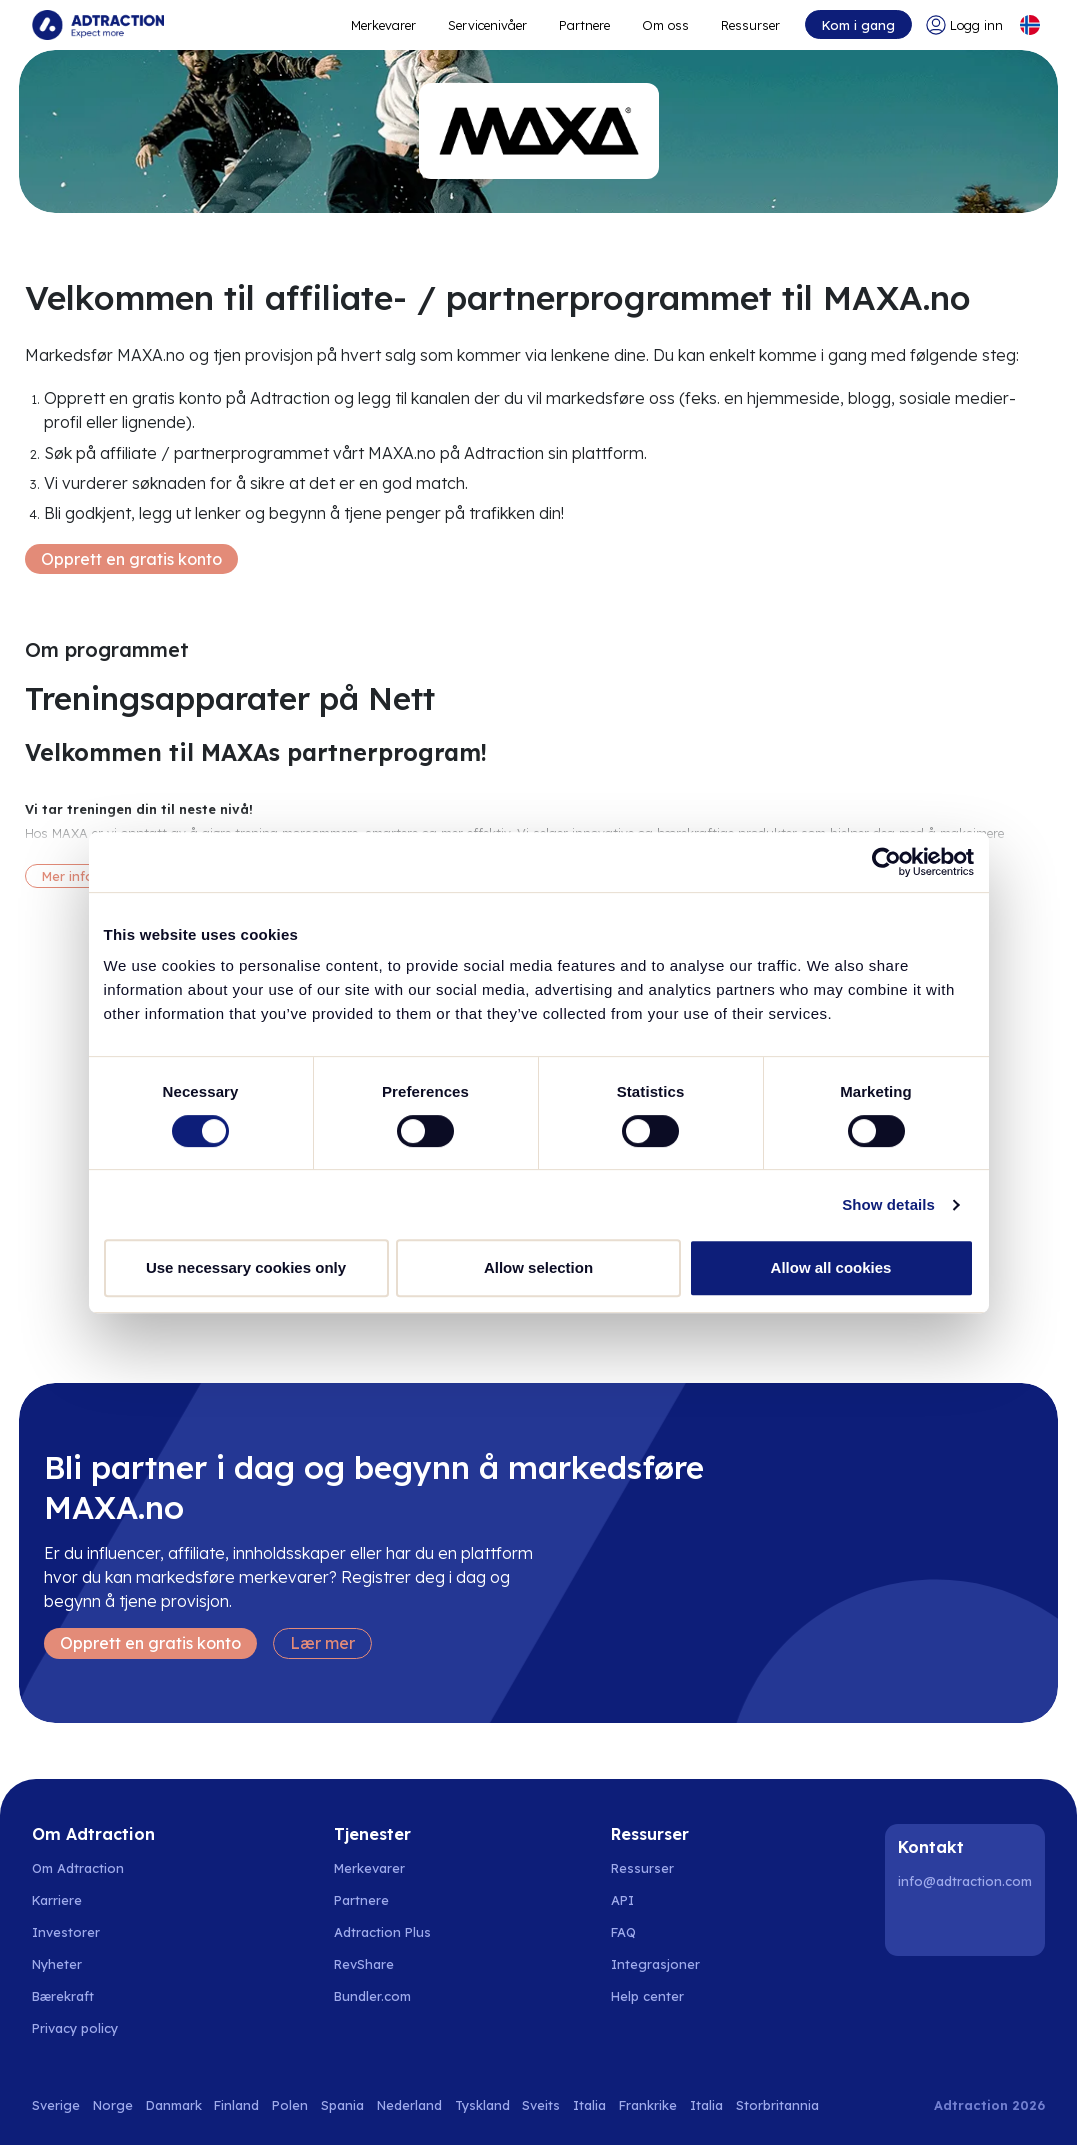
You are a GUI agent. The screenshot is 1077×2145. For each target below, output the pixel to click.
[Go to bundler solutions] (383, 1996)
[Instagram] (968, 1924)
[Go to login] (964, 25)
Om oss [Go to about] (665, 25)
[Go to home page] (98, 25)
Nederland (409, 2105)
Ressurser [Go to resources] (750, 25)
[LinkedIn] (917, 1924)
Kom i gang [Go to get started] (858, 25)
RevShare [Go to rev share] (364, 1964)
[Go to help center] (658, 1996)
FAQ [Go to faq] (623, 1932)
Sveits (541, 2105)
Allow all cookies (831, 1267)
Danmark (174, 2105)
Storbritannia (777, 2105)
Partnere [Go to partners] (361, 1900)
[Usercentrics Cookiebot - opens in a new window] (886, 862)
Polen (290, 2105)
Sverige (56, 2105)
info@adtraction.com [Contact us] (965, 1881)
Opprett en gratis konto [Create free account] (131, 559)
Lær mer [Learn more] (322, 1643)
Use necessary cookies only (246, 1267)
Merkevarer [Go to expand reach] (383, 25)
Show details (888, 1204)
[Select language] (1030, 25)
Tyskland (482, 2105)
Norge (113, 2105)
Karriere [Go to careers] (57, 1900)
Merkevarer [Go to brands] (369, 1868)
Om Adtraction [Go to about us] (78, 1868)
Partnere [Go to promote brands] (584, 25)
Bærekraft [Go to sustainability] (63, 1996)
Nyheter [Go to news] (57, 1964)
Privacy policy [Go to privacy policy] (75, 2028)
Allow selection (538, 1267)
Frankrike (648, 2105)
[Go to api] (658, 1900)
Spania (342, 2105)
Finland (236, 2105)
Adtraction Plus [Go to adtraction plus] (382, 1932)
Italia (589, 2105)
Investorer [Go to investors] (66, 1932)
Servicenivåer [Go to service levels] (487, 25)
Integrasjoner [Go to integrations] (655, 1964)
